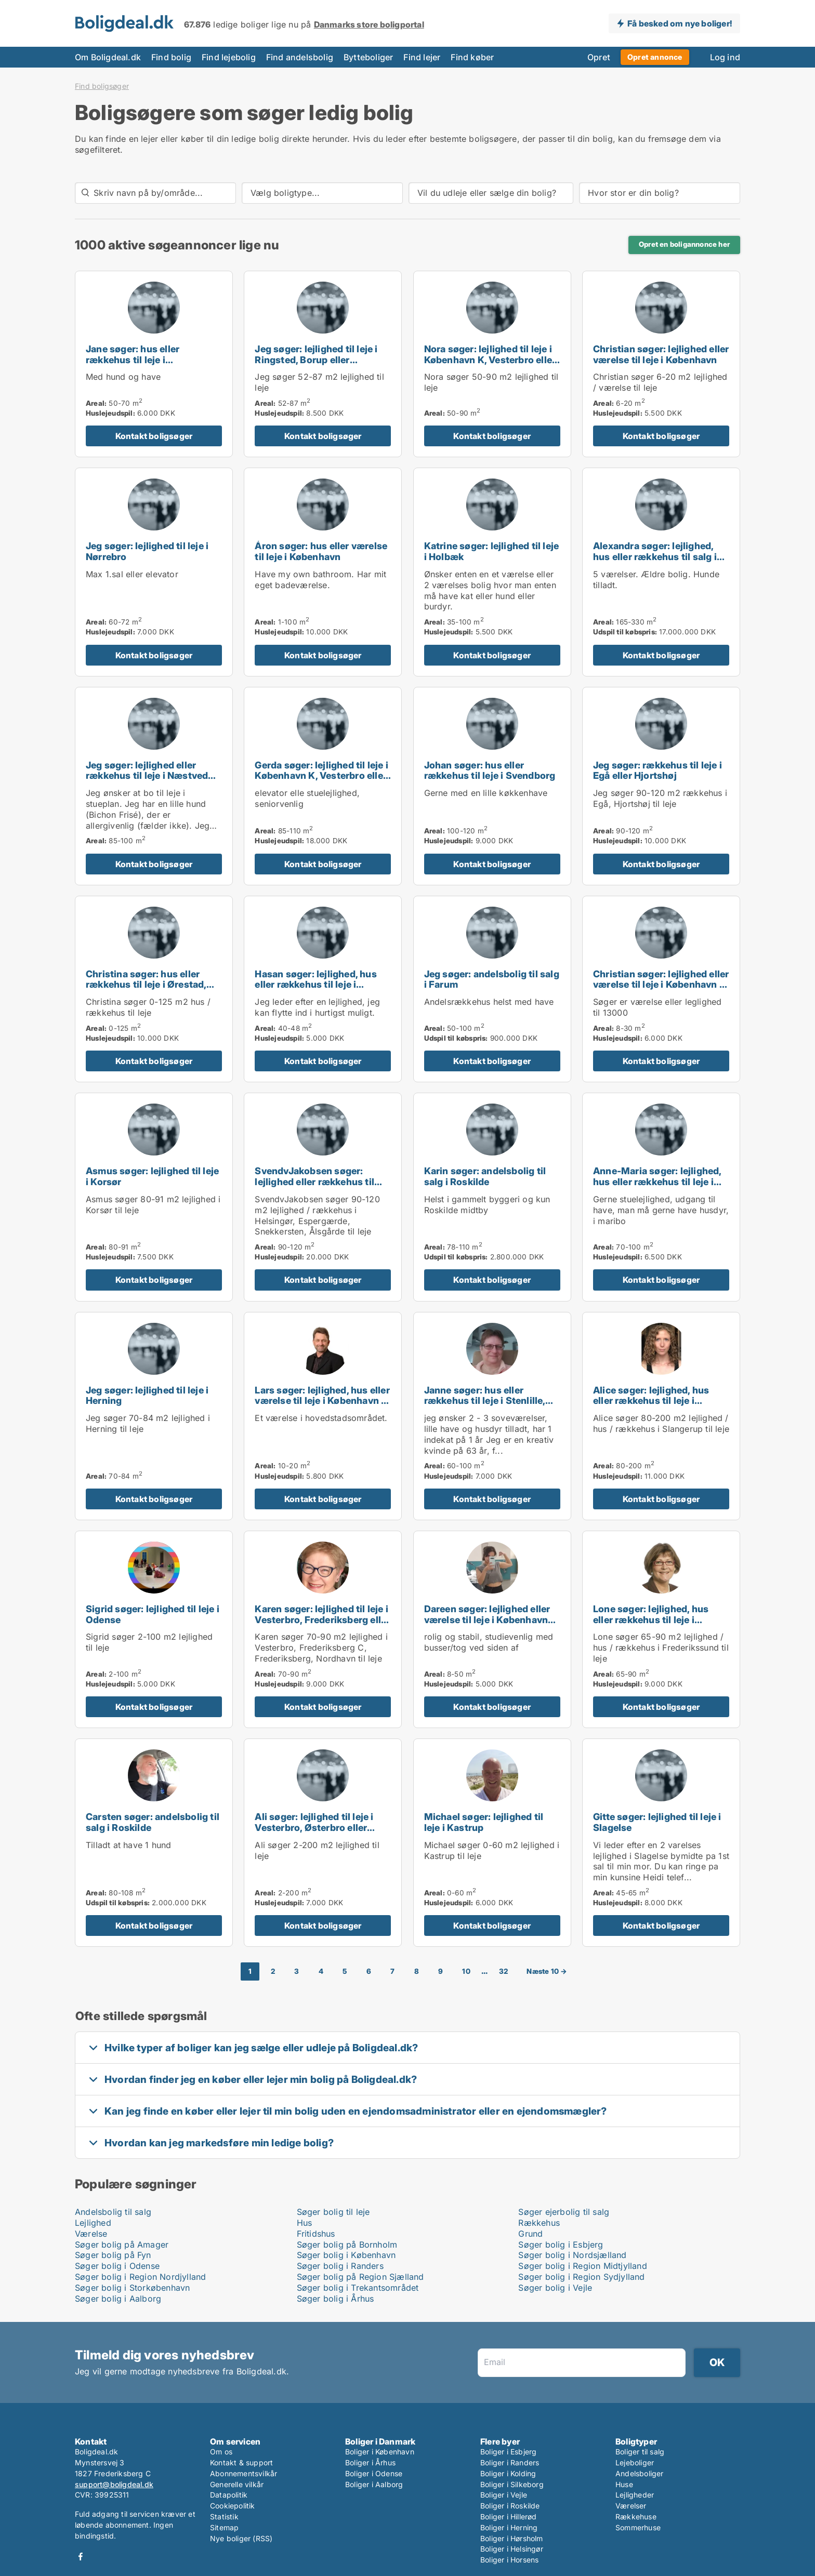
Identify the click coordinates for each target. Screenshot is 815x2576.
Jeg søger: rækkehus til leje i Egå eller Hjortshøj (657, 770)
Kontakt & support (241, 2462)
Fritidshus (316, 2233)
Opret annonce (654, 56)
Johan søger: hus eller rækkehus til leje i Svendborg (490, 770)
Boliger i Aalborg (374, 2484)
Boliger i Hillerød (508, 2516)
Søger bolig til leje (333, 2212)
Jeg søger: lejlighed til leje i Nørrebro (147, 551)
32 (503, 1971)
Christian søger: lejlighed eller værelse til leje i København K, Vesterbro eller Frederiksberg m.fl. (661, 990)
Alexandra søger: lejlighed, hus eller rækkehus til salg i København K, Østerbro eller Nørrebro (656, 561)
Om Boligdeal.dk (108, 57)
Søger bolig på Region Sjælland (360, 2277)
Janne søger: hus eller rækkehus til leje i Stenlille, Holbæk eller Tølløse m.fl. (484, 1401)
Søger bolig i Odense (117, 2266)
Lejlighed (93, 2223)
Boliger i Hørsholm (511, 2538)
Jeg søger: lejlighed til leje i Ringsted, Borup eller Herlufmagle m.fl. (316, 359)
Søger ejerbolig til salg (563, 2212)
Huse (624, 2484)
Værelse (91, 2233)
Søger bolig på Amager (121, 2244)
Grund (530, 2233)
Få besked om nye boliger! (679, 23)
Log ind (725, 57)
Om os (221, 2451)
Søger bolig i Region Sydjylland (581, 2277)
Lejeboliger (634, 2462)
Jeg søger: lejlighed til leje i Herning (147, 1395)
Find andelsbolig (299, 57)
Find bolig (171, 57)
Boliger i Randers (509, 2462)
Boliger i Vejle (503, 2494)
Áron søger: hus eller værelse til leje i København (321, 551)
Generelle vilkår (237, 2484)
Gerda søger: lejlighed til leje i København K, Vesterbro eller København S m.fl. (321, 776)
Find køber (472, 57)
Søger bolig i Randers (340, 2266)
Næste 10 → (547, 1971)
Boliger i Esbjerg (508, 2451)
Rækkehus (539, 2223)
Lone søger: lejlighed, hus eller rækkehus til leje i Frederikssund (650, 1619)
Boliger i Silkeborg (512, 2484)
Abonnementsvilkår (243, 2473)
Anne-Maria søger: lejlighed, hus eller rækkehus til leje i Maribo (657, 1181)
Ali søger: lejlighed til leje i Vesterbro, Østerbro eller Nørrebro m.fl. (314, 1827)
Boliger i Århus (370, 2462)
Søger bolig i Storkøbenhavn (132, 2287)
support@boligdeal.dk (114, 2484)
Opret (598, 57)
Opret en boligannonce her (684, 244)
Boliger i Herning (508, 2527)
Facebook (80, 2556)
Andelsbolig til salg (113, 2212)
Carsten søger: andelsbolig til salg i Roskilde (152, 1822)
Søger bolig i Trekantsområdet (358, 2287)
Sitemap (224, 2527)
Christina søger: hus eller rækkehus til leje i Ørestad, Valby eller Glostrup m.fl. (146, 984)
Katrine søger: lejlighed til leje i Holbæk (491, 551)
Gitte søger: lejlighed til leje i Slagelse (657, 1822)
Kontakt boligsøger (154, 436)
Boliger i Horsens (509, 2559)
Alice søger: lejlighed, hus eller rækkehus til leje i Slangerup (651, 1401)
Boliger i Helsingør (511, 2548)
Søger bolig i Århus (335, 2298)
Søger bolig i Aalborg (118, 2298)
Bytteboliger (368, 57)
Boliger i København (379, 2451)
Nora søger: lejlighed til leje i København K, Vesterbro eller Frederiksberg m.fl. (490, 359)
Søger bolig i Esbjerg (560, 2244)
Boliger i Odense (373, 2473)
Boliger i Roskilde (510, 2505)
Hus (304, 2223)
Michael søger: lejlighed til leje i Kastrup (484, 1822)
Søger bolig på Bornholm (347, 2244)
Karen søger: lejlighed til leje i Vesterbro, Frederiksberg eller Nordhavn (322, 1619)
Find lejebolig (229, 57)
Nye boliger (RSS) (241, 2538)
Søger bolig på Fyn (113, 2255)
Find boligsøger (102, 86)
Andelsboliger (639, 2473)
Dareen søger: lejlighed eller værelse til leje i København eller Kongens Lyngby (487, 1619)
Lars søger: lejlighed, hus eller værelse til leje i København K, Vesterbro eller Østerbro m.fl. (322, 1401)
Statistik (224, 2516)
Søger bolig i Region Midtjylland (582, 2266)
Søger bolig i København (346, 2255)
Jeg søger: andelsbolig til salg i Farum (491, 979)
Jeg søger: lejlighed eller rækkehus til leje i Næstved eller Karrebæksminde (147, 776)
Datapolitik (228, 2494)
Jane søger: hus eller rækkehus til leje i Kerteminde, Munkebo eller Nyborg (146, 365)
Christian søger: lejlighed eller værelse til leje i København (661, 354)
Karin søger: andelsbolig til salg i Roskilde (485, 1176)
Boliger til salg (639, 2451)
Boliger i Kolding (508, 2473)
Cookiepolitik (232, 2505)
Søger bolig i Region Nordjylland (140, 2277)
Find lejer (421, 57)
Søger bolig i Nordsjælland (572, 2255)
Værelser (631, 2505)
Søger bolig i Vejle (555, 2287)
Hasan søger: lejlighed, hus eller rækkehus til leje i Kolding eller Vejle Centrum (316, 984)
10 (466, 1971)
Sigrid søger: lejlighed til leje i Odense (152, 1614)
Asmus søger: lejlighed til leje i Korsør (152, 1176)
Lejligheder (634, 2494)
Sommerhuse (638, 2527)
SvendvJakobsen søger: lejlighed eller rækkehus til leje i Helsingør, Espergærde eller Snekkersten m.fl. (318, 1187)
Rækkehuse (635, 2516)
